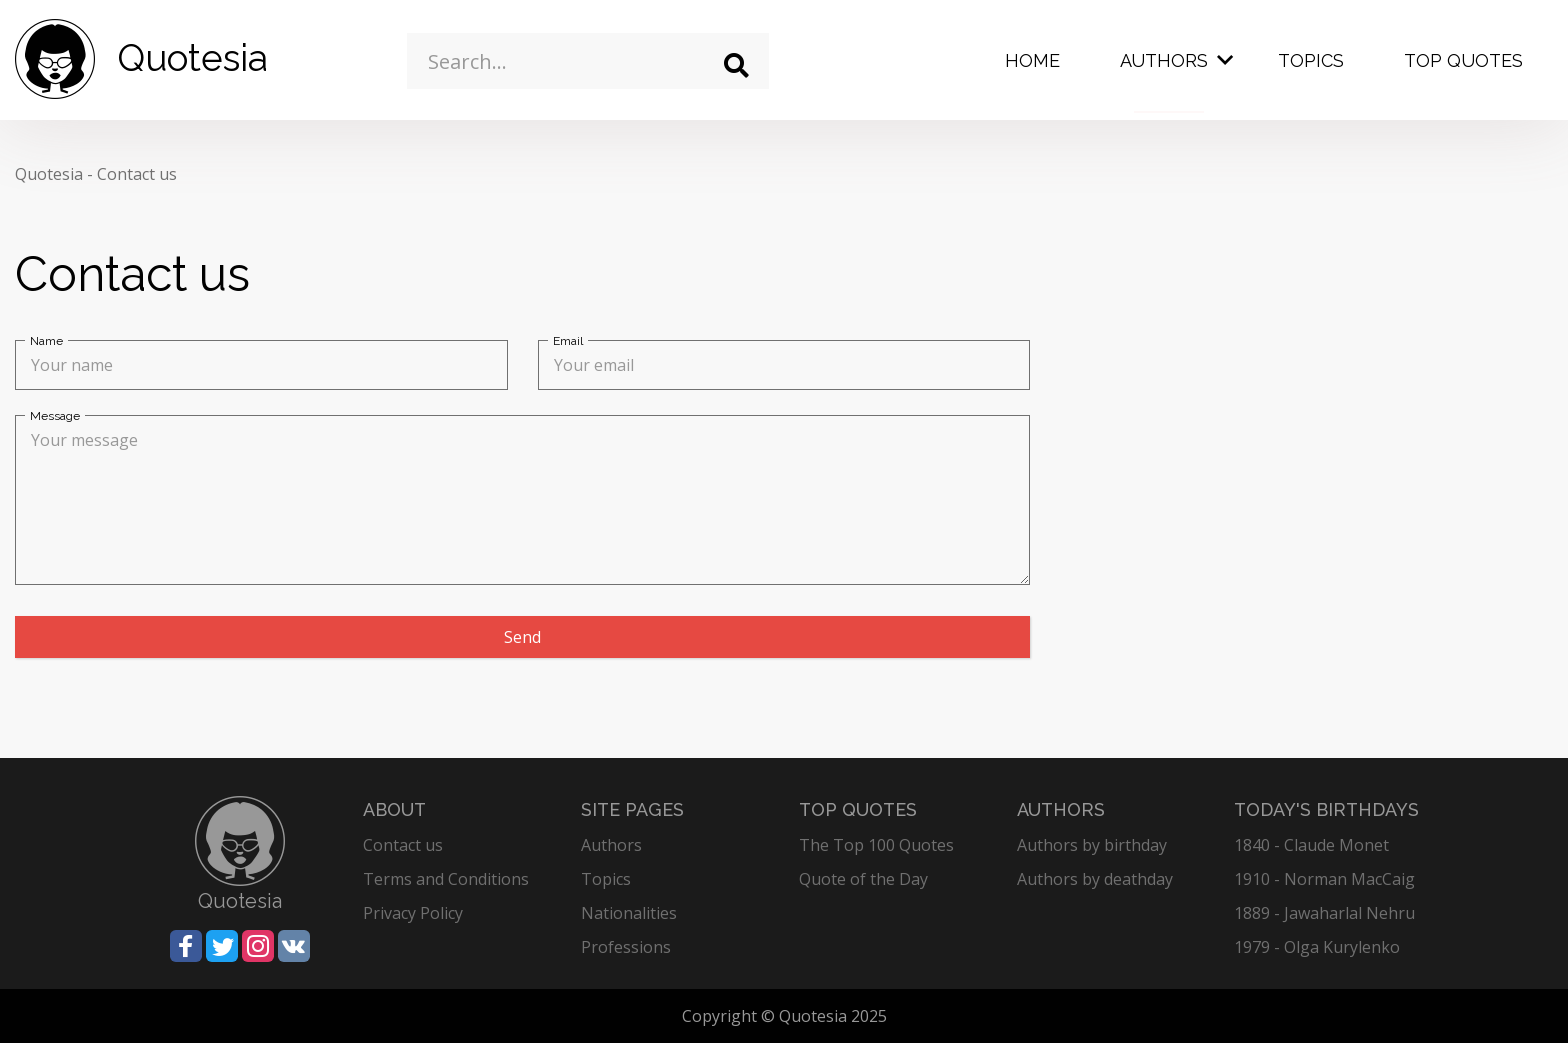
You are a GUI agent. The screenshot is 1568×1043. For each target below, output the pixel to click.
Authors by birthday (1092, 845)
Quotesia (49, 174)
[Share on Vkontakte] (294, 946)
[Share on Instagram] (258, 946)
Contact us (137, 174)
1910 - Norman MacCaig (1324, 879)
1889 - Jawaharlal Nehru (1324, 913)
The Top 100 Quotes (876, 845)
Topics (1311, 60)
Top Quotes (1463, 60)
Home (1032, 60)
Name (46, 341)
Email (568, 341)
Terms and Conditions (446, 879)
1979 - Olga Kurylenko (1317, 947)
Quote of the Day (863, 879)
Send (522, 637)
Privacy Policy (413, 913)
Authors (1164, 60)
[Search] (736, 65)
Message (55, 416)
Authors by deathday (1095, 879)
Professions (626, 947)
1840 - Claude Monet (1311, 845)
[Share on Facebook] (186, 946)
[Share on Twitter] (222, 946)
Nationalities (629, 913)
